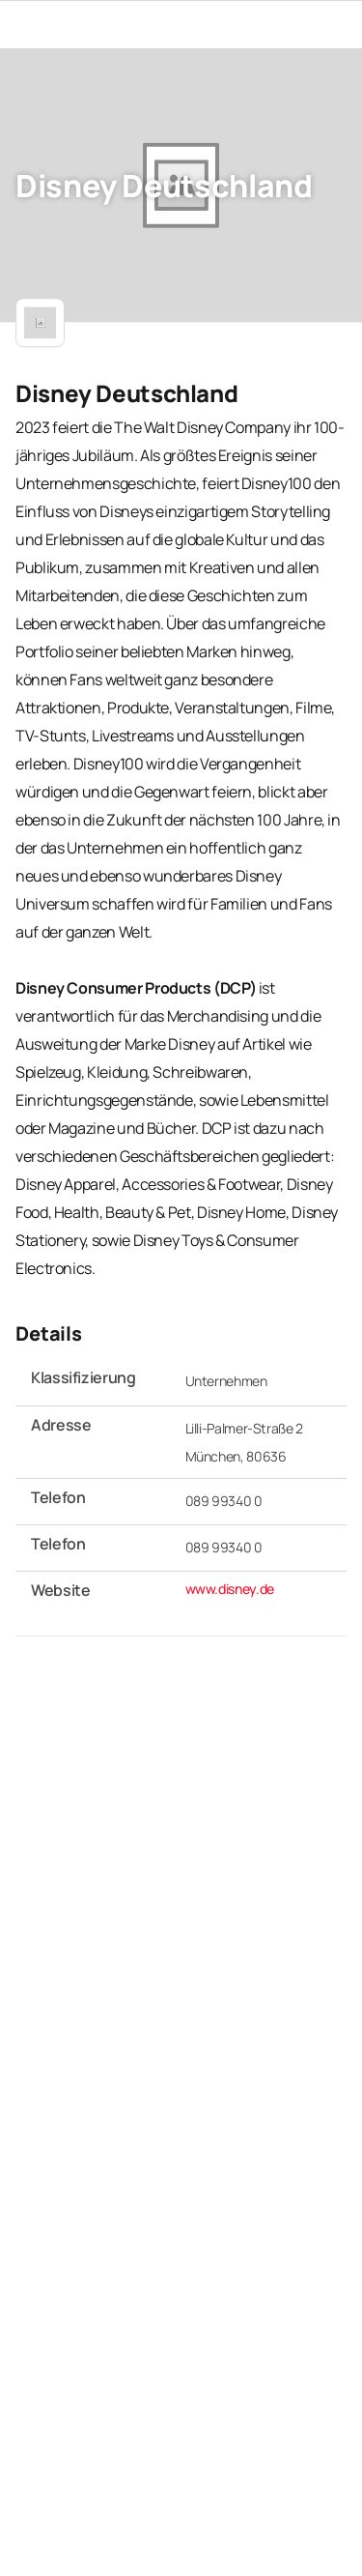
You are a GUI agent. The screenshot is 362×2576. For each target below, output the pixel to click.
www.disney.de (229, 1587)
